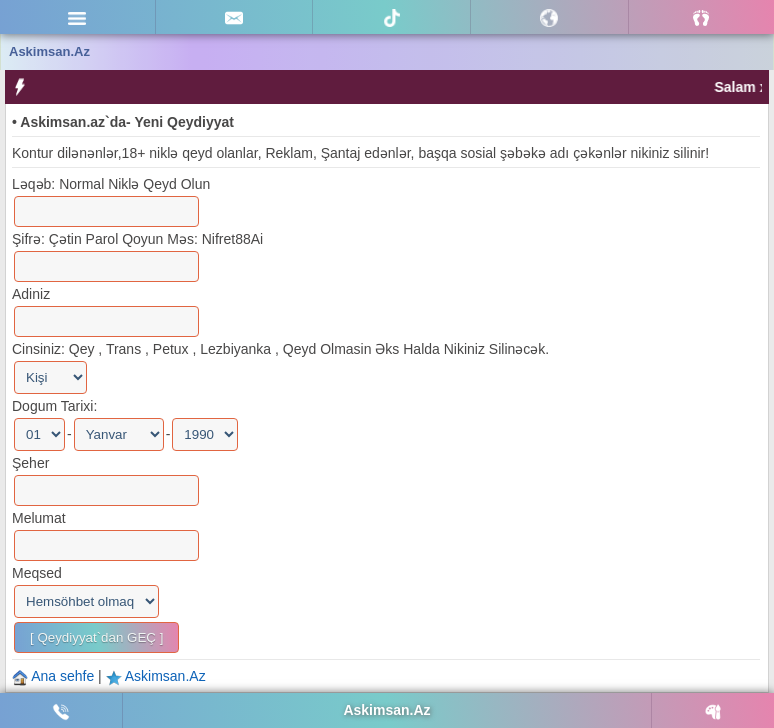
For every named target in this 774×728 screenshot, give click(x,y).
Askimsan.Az (165, 676)
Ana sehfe (64, 676)
